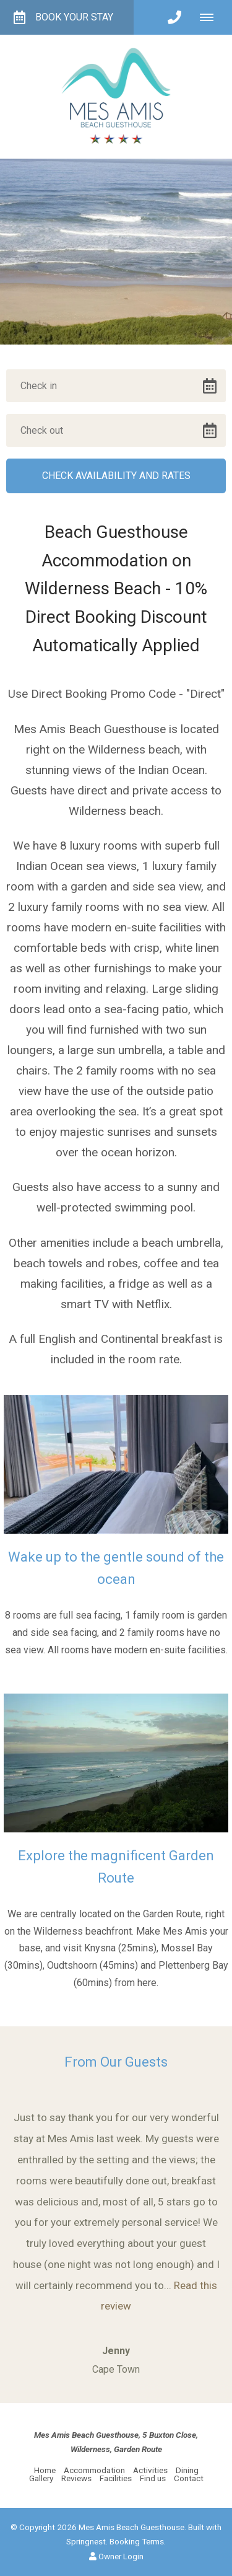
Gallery (41, 2478)
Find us (153, 2478)
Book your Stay (63, 17)
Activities (151, 2470)
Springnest (86, 2541)
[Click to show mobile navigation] (211, 17)
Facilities (116, 2478)
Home (45, 2470)
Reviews (76, 2478)
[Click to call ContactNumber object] (174, 17)
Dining (187, 2470)
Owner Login (116, 2556)
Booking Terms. (138, 2541)
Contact (189, 2478)
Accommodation (94, 2470)
